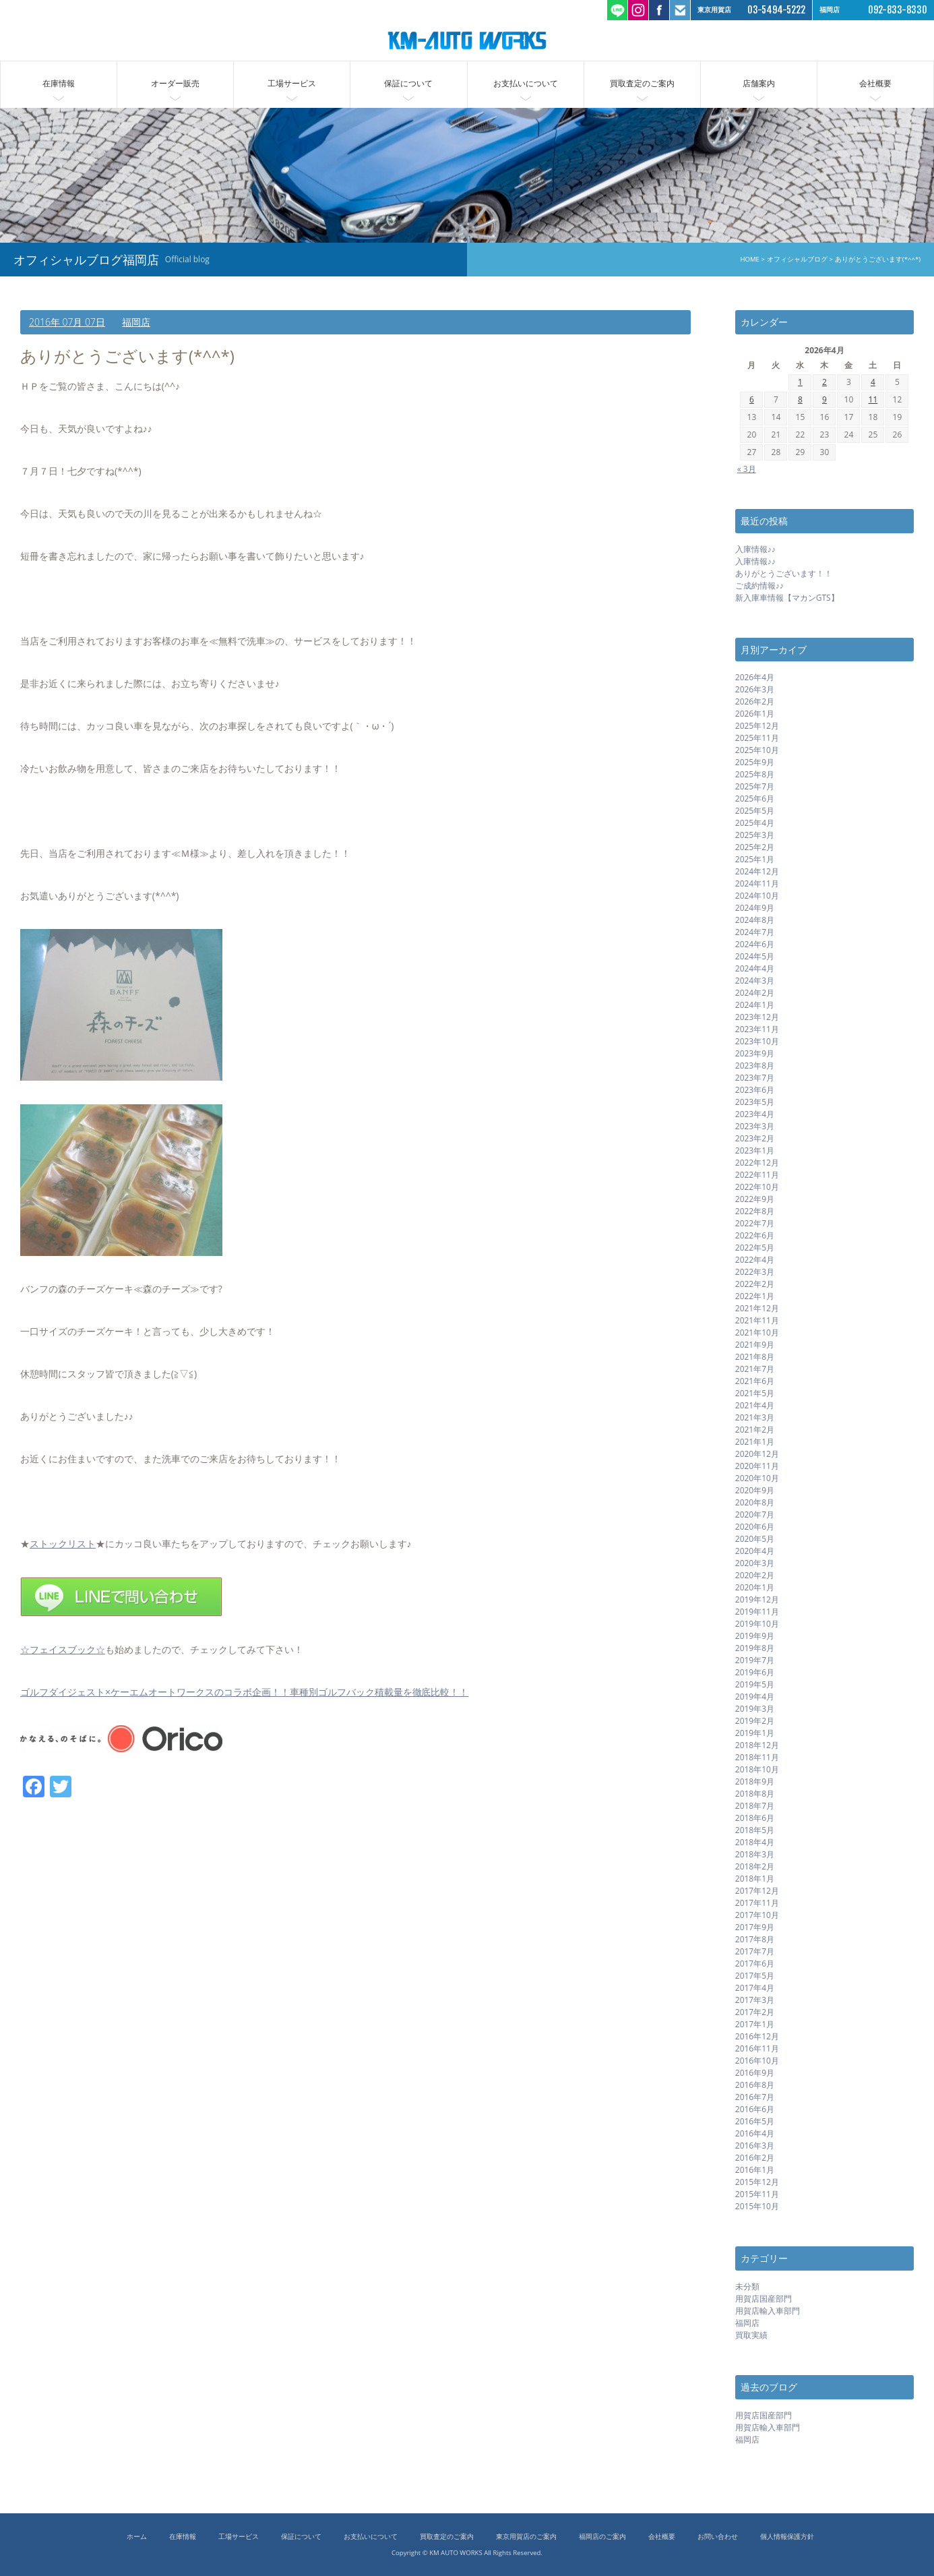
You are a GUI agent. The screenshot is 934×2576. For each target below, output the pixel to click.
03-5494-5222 (776, 10)
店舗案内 (759, 83)
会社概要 (875, 83)
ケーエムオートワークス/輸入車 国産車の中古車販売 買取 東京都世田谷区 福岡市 (467, 40)
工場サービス (292, 83)
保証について (408, 83)
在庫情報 (58, 83)
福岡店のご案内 (602, 2536)
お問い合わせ (717, 2536)
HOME (746, 259)
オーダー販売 (175, 83)
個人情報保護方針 (787, 2536)
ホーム (137, 2536)
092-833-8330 (897, 10)
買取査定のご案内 (642, 83)
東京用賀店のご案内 (526, 2536)
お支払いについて (525, 83)
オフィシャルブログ (794, 259)
